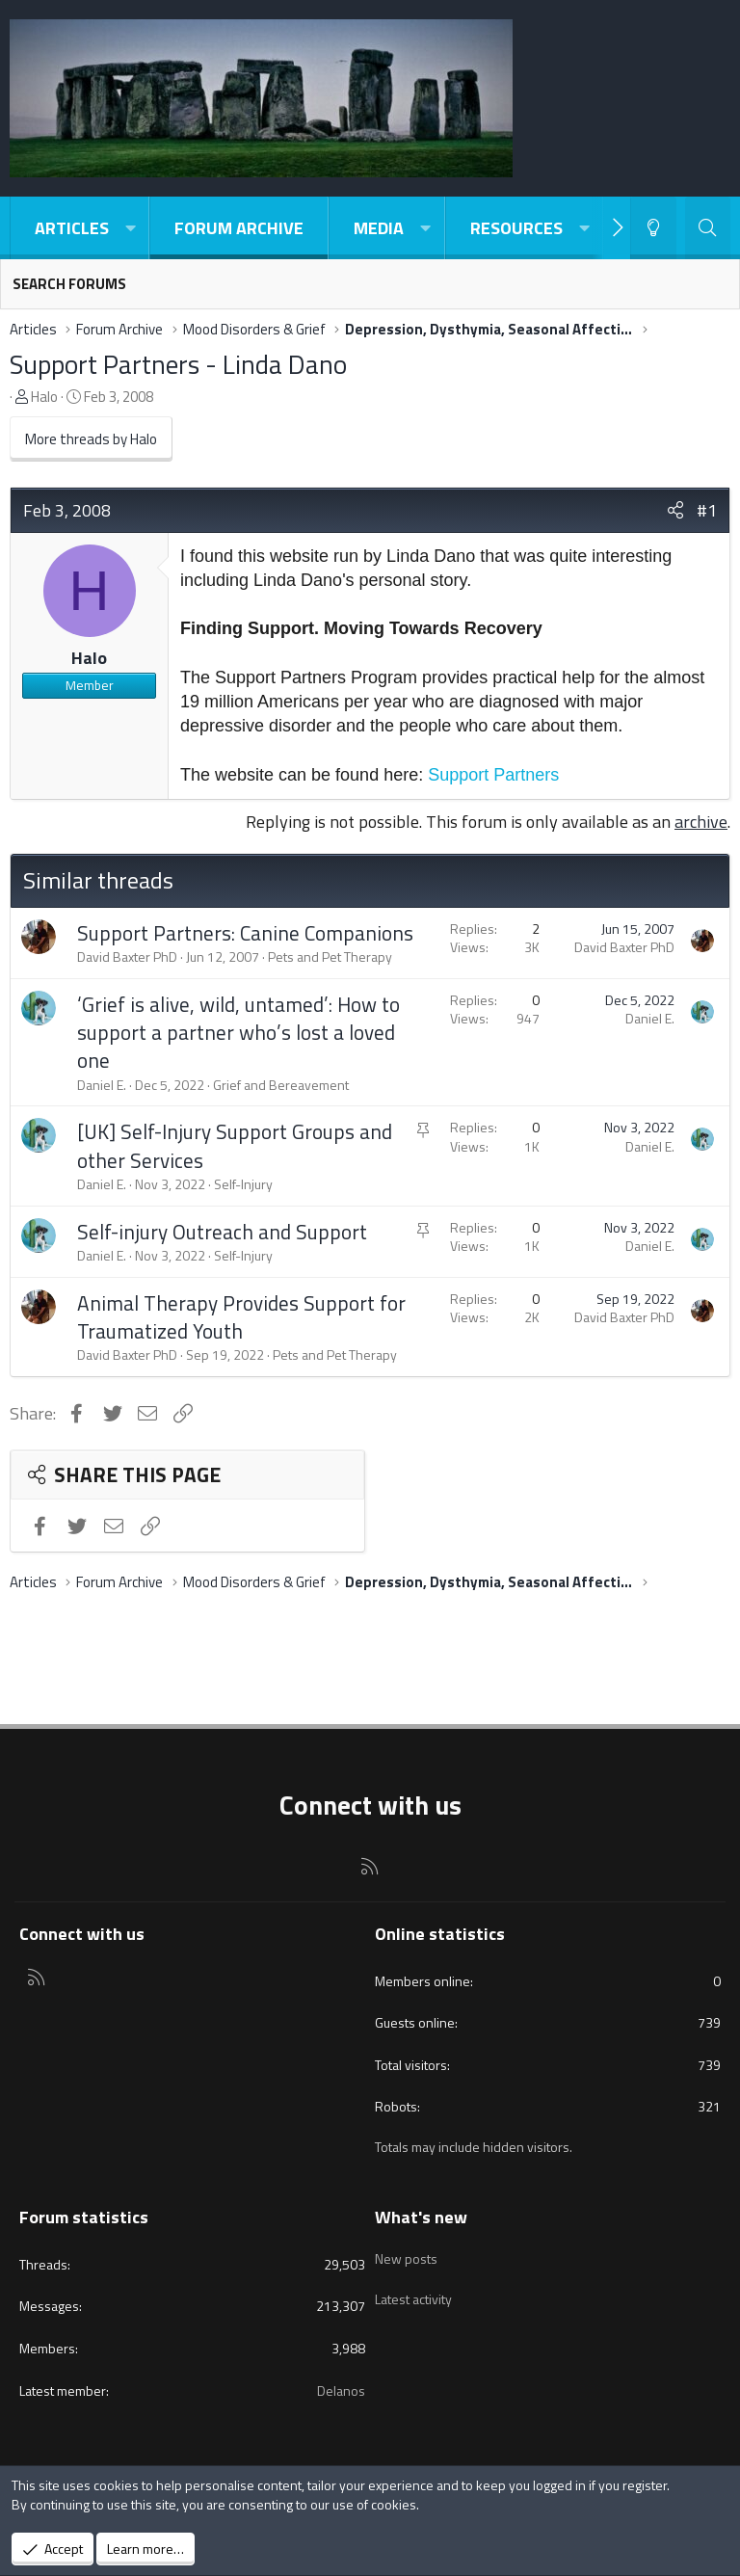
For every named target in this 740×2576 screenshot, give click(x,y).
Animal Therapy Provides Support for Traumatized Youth (241, 1317)
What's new (421, 2217)
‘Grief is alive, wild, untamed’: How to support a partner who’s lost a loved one (238, 1032)
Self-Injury (243, 1184)
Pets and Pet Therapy (330, 956)
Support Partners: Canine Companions (245, 932)
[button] (130, 228)
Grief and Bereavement (281, 1085)
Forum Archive (239, 228)
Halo (44, 396)
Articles (72, 228)
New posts (406, 2253)
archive (700, 822)
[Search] (707, 228)
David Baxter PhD (127, 956)
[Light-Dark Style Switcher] (653, 228)
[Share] (675, 510)
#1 (707, 510)
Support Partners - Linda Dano (178, 364)
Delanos (341, 2390)
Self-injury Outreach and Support (222, 1231)
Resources (516, 228)
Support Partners (493, 774)
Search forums (69, 284)
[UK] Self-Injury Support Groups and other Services (234, 1145)
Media (379, 228)
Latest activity (413, 2288)
